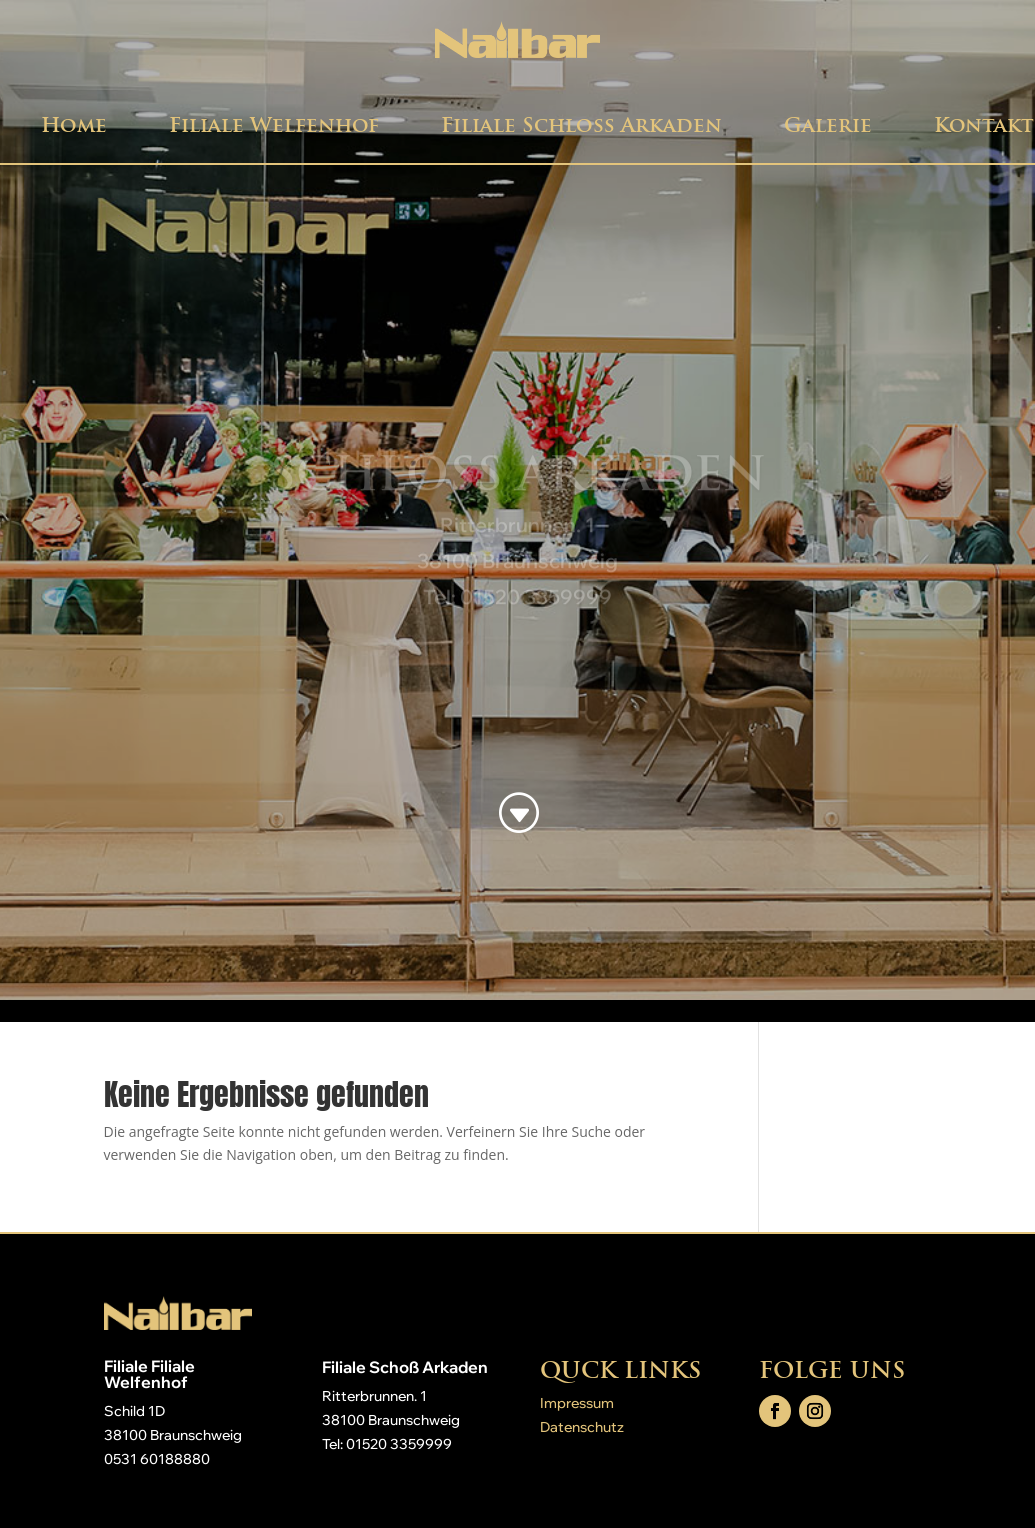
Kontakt (984, 125)
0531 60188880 (157, 1459)
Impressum (577, 1403)
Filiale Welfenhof (274, 125)
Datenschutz (582, 1427)
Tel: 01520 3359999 (387, 1444)
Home (74, 125)
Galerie (828, 125)
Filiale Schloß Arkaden (581, 125)
